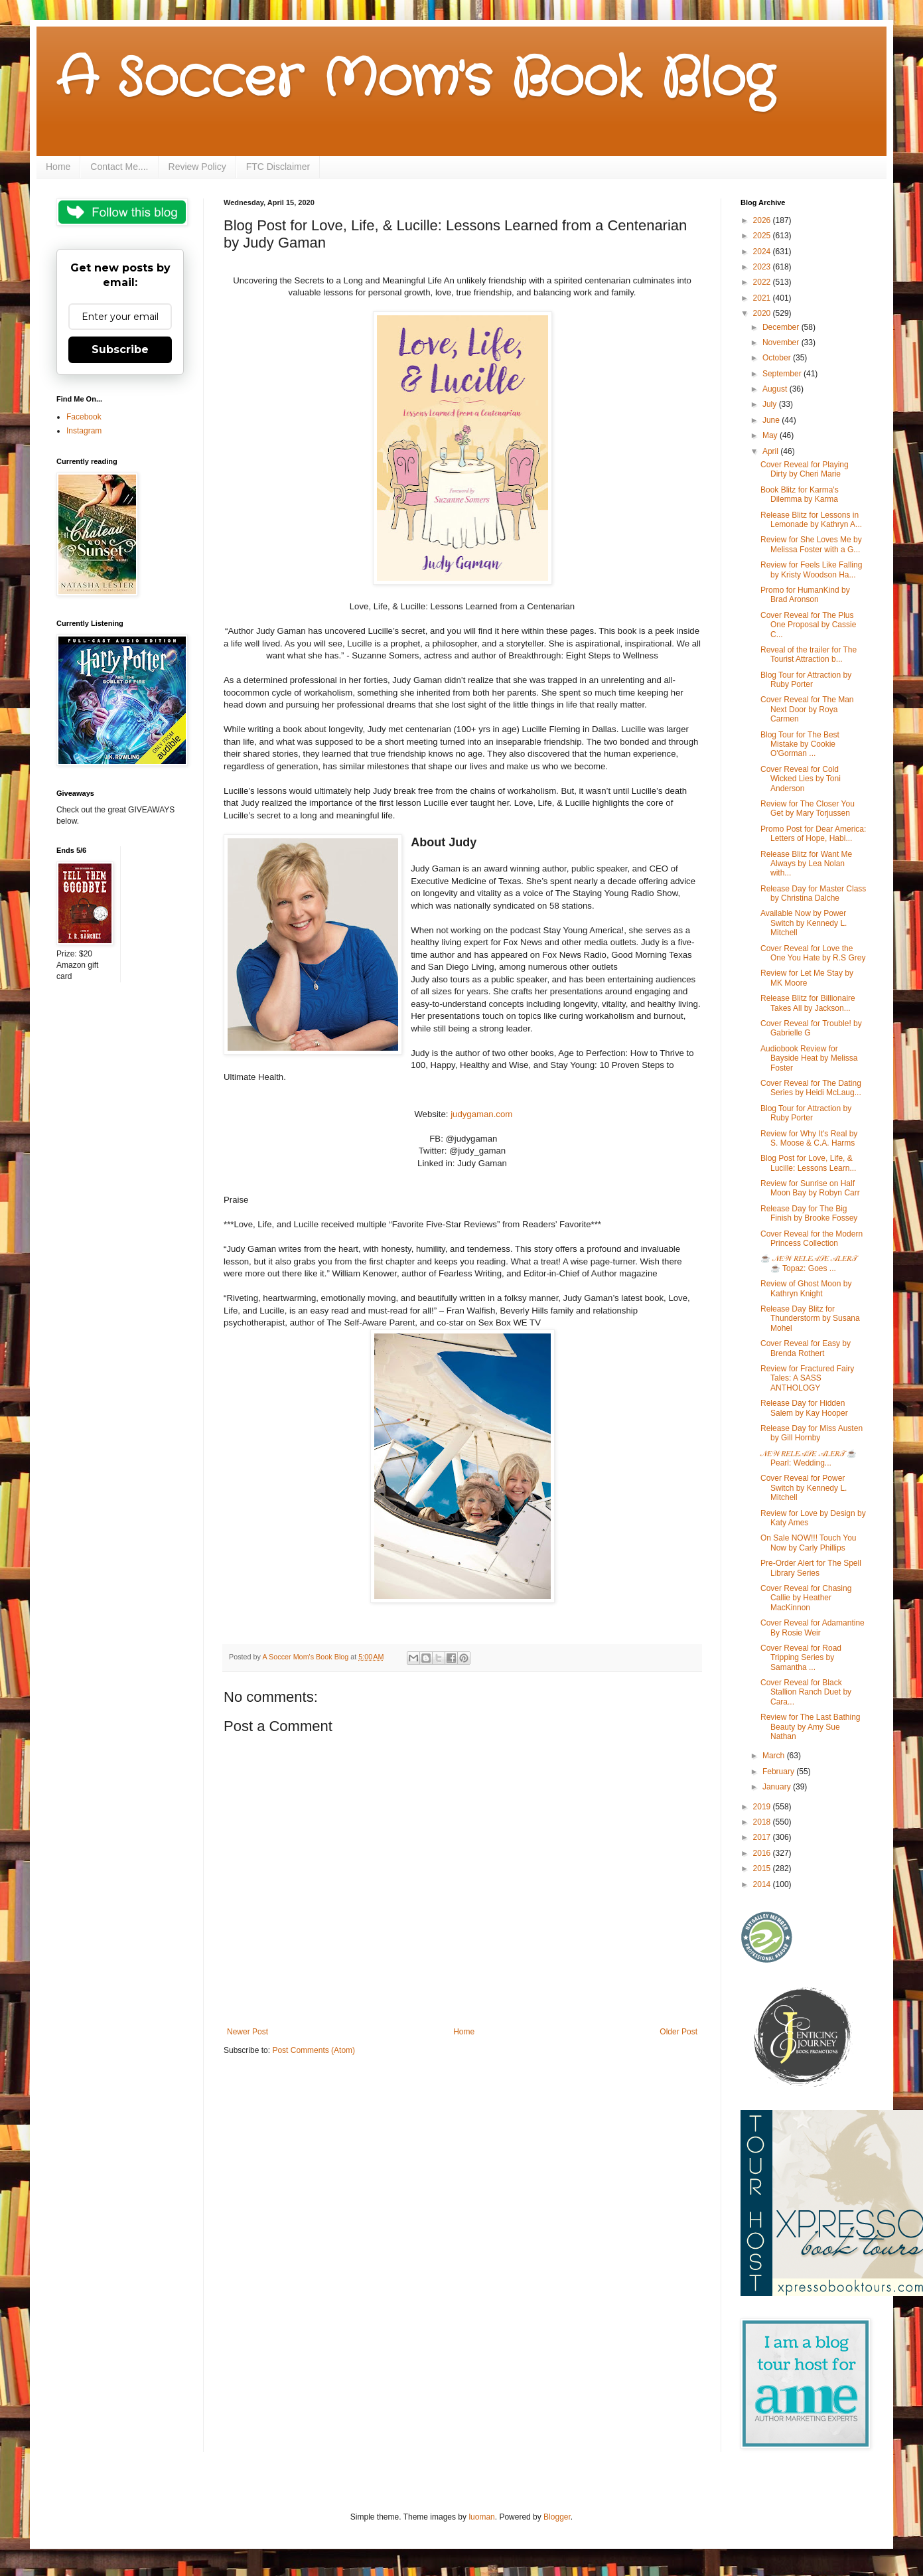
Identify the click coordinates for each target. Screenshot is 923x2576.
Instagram (84, 430)
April (771, 451)
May (771, 435)
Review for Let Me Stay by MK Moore (806, 977)
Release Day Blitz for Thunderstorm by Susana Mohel (810, 1318)
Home (58, 166)
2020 (763, 313)
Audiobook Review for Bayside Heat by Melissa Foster (808, 1058)
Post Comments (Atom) (313, 2050)
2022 (763, 282)
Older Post (678, 2031)
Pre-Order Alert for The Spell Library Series (810, 1567)
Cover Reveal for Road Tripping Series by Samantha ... (800, 1657)
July (770, 404)
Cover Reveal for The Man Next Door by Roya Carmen (807, 709)
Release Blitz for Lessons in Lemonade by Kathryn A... (811, 519)
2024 (763, 251)
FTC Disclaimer (278, 166)
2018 (763, 1822)
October (777, 357)
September (783, 373)
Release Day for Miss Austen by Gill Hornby (811, 1433)
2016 (763, 1853)
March (774, 1755)
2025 (763, 235)
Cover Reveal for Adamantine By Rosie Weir (812, 1627)
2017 (763, 1837)
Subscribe (120, 349)
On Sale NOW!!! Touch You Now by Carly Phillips (808, 1542)
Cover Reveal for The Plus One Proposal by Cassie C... (808, 625)
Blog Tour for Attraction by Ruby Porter (805, 679)
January (777, 1786)
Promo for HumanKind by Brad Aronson (805, 594)
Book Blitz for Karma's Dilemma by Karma (799, 494)
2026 (763, 220)
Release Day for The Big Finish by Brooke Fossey (808, 1213)
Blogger (557, 2517)
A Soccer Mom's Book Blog (415, 79)
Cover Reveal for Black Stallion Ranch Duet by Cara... (805, 1692)
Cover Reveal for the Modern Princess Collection (811, 1238)
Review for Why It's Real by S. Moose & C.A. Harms (808, 1138)
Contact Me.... (119, 166)
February (779, 1771)
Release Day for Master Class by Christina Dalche (813, 893)
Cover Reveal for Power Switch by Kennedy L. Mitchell (803, 1488)
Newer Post (247, 2031)
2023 (763, 266)
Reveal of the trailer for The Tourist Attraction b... (808, 654)
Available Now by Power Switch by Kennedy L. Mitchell (803, 923)
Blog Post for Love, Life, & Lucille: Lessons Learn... (808, 1163)
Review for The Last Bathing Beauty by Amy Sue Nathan (810, 1726)
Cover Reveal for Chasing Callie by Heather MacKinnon (805, 1598)
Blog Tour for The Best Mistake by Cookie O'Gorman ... (799, 744)
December (782, 327)
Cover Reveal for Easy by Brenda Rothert (805, 1348)
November (782, 342)
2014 (763, 1884)
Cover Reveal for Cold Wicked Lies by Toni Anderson (800, 779)
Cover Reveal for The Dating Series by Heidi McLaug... (810, 1088)
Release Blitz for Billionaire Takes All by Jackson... (807, 1003)
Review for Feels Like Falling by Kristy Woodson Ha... (811, 569)
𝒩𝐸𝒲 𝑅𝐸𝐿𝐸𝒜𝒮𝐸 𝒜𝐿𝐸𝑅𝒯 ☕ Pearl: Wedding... (808, 1458)
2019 (763, 1806)
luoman (481, 2517)
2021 (763, 298)
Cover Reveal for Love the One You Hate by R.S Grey (812, 953)
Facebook (84, 416)
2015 (763, 1868)
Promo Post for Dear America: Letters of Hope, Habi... (813, 833)
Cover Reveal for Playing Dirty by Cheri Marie (804, 469)
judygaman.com (480, 1114)
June (772, 420)
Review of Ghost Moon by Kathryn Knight (805, 1288)
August (776, 389)
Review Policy (197, 166)
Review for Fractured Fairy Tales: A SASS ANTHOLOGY (807, 1378)
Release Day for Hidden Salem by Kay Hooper (804, 1408)
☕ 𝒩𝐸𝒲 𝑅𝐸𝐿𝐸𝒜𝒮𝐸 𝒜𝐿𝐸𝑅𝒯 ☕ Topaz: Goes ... (808, 1263)
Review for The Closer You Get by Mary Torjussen (807, 808)
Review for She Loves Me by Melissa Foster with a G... (811, 544)
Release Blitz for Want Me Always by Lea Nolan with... (806, 864)
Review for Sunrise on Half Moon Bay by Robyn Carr (810, 1188)
